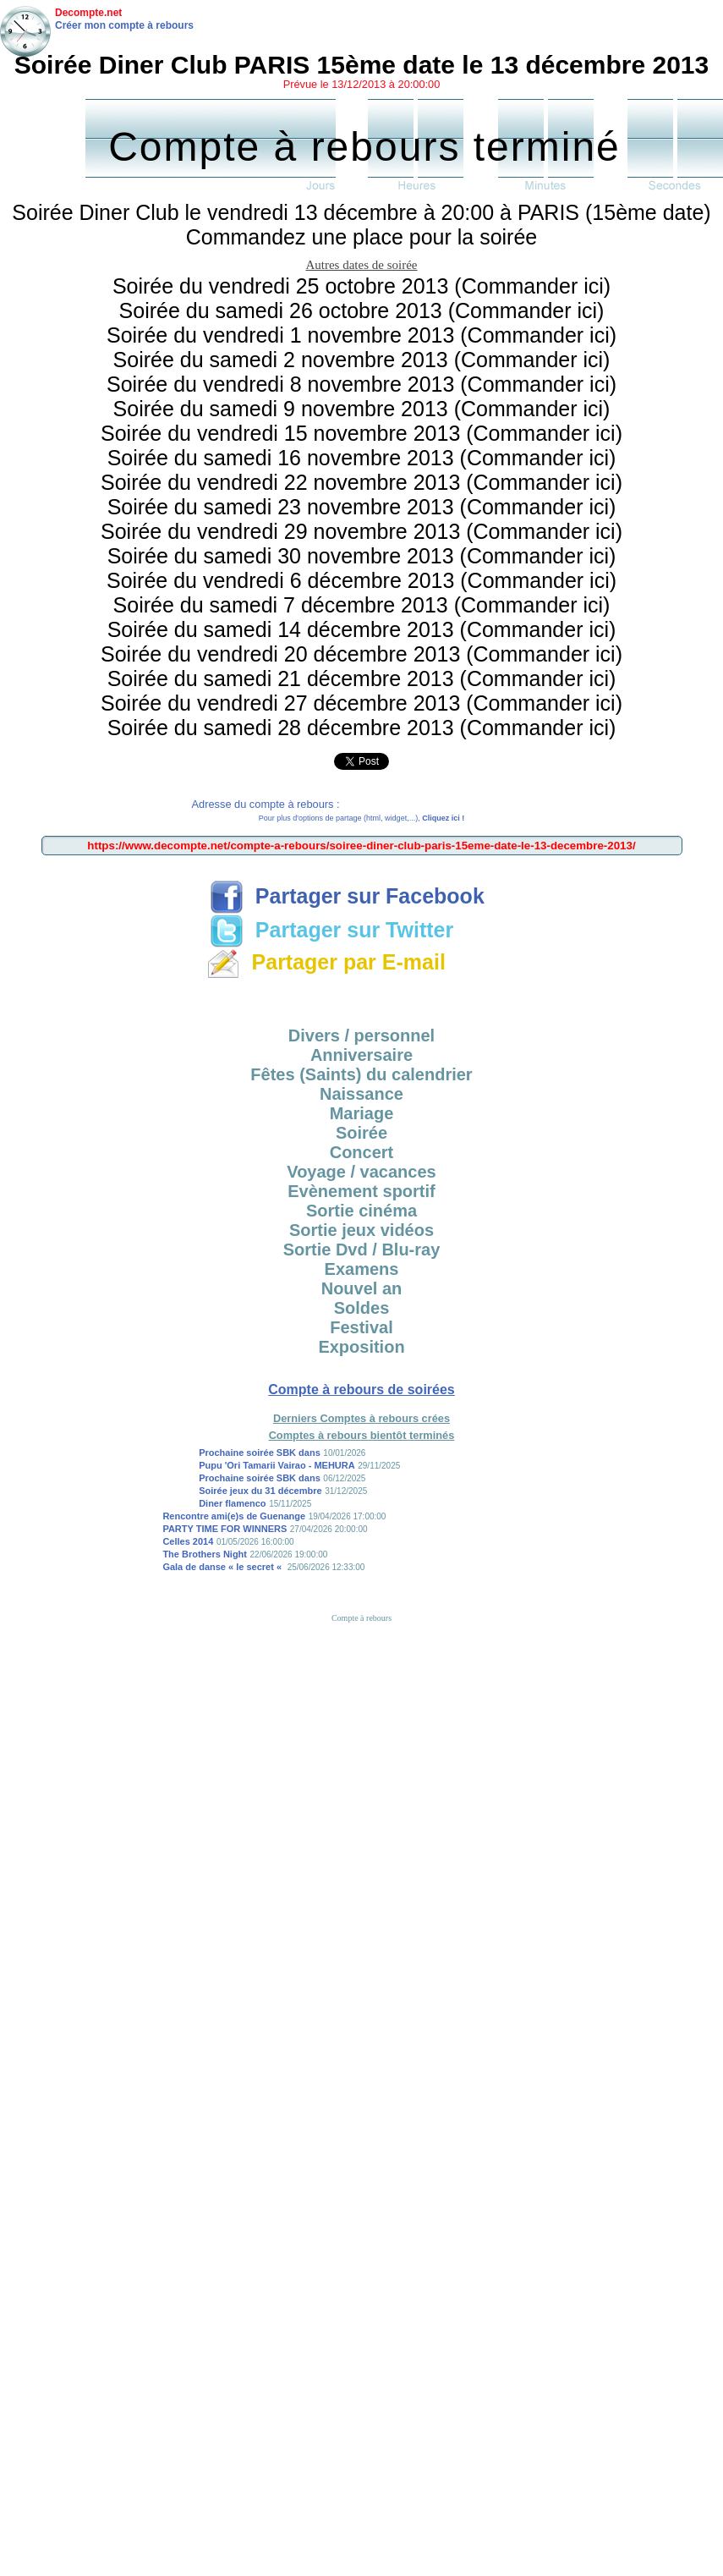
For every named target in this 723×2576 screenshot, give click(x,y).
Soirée (361, 1132)
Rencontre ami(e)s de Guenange (233, 1516)
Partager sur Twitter (331, 930)
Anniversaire (361, 1055)
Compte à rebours (361, 1618)
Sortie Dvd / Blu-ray (362, 1249)
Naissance (361, 1094)
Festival (361, 1327)
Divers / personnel (361, 1035)
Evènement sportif (361, 1191)
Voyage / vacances (361, 1171)
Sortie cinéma (361, 1210)
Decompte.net (88, 13)
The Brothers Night (204, 1554)
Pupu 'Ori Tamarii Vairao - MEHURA (277, 1465)
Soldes (362, 1308)
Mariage (362, 1113)
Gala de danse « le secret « (223, 1567)
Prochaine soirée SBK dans (259, 1452)
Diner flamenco (232, 1503)
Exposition (361, 1346)
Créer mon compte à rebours (124, 25)
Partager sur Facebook (347, 896)
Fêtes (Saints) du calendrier (361, 1074)
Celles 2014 (187, 1541)
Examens (362, 1269)
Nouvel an (362, 1288)
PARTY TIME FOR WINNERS (224, 1529)
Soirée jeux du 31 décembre (260, 1491)
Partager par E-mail (326, 962)
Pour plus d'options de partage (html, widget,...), (361, 818)
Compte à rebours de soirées (361, 1389)
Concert (362, 1152)
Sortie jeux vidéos (361, 1230)
